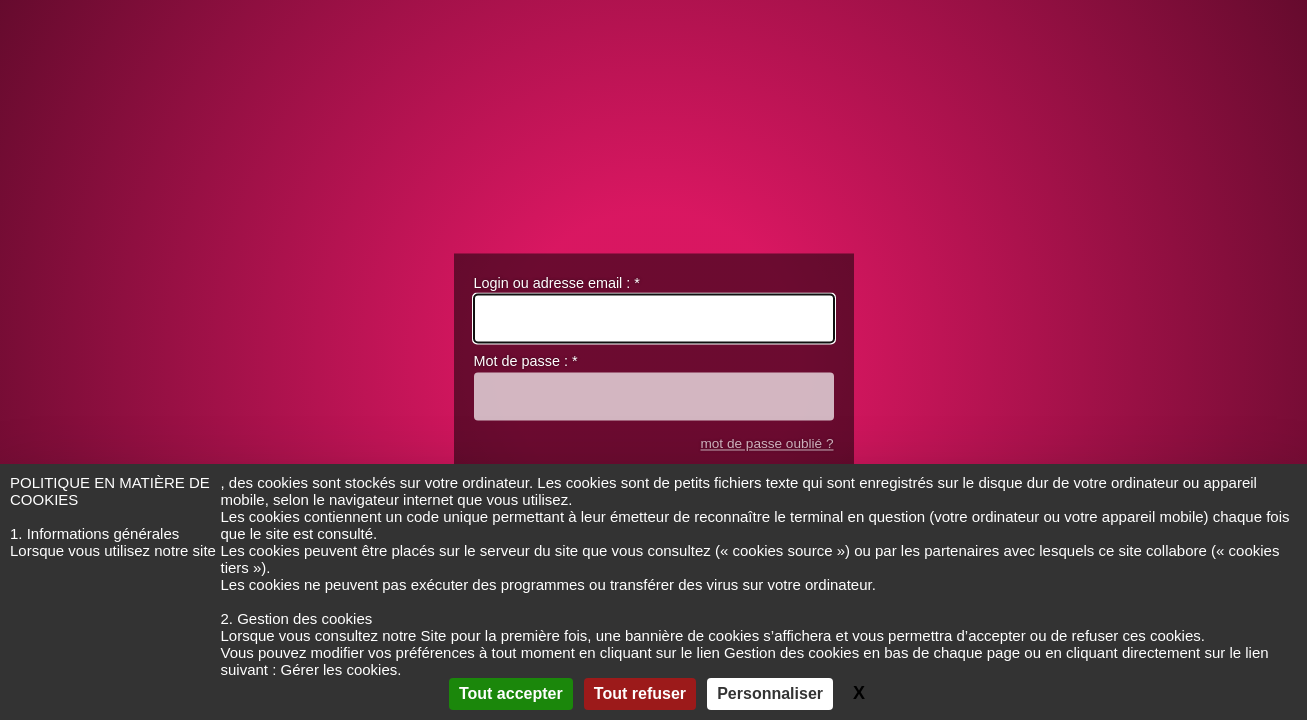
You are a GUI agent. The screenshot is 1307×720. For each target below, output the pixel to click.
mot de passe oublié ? (766, 443)
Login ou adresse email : (557, 283)
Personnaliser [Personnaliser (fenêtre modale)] (770, 693)
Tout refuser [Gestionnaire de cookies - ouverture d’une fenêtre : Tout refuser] (640, 693)
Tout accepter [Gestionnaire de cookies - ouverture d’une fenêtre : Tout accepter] (511, 693)
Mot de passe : (526, 362)
